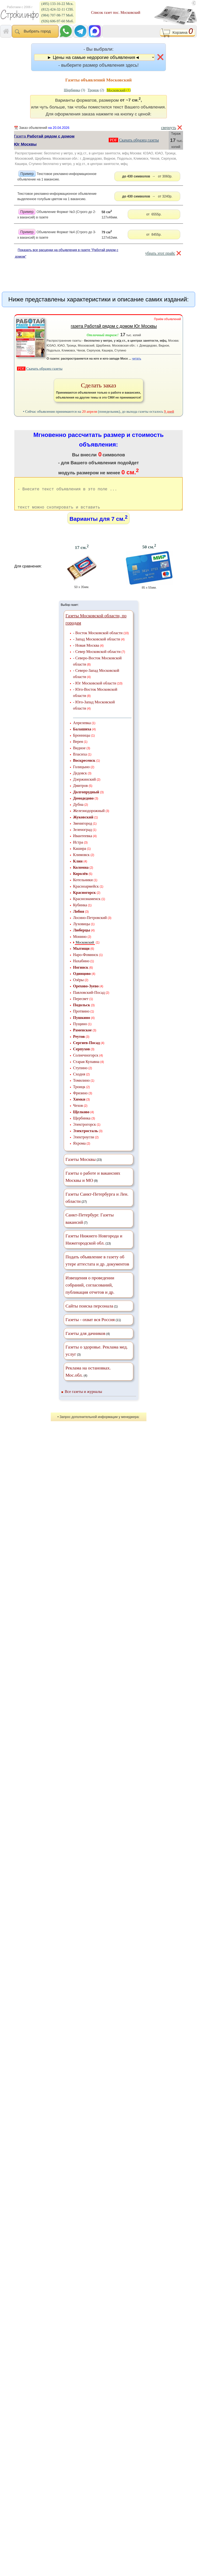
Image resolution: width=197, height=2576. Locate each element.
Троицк (79, 1093)
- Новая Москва (86, 652)
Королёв (80, 880)
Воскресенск (84, 767)
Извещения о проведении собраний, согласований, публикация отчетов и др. (89, 1291)
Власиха (80, 761)
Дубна (78, 811)
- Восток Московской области (97, 639)
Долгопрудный (86, 798)
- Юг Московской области (94, 689)
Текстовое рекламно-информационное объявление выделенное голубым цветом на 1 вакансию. (57, 196)
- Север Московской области (97, 658)
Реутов (79, 1043)
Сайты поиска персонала (89, 1312)
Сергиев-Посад (86, 1049)
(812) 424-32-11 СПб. (57, 9)
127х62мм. (110, 234)
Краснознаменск (87, 905)
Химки (79, 1106)
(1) (119, 90)
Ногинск (80, 974)
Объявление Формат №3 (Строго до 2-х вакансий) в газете (56, 214)
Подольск (81, 1011)
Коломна (80, 874)
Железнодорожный (89, 817)
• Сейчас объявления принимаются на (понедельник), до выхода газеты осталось (98, 411)
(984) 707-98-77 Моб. (57, 15)
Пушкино (81, 1024)
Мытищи (81, 955)
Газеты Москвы (80, 1165)
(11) (93, 1326)
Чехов (78, 1112)
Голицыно (81, 773)
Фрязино (80, 1099)
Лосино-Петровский (90, 924)
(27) (96, 1204)
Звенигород (82, 830)
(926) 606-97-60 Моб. (57, 21)
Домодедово (83, 805)
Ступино (80, 1074)
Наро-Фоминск (85, 961)
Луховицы (81, 930)
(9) (92, 1183)
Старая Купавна (86, 1068)
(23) (83, 1165)
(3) (74, 90)
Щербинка (81, 1124)
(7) (89, 1225)
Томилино (81, 1087)
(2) (96, 90)
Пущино (80, 1030)
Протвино (81, 1018)
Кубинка (80, 911)
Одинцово (82, 980)
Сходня (79, 1080)
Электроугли (83, 1143)
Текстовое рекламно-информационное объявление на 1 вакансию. (56, 175)
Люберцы (81, 936)
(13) (93, 1246)
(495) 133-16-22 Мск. (57, 4)
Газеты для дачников (85, 1340)
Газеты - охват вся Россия (90, 1326)
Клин (78, 867)
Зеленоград (82, 836)
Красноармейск (86, 893)
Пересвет (80, 1005)
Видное (79, 754)
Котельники (83, 886)
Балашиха (82, 735)
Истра (78, 849)
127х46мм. (110, 214)
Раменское (82, 1036)
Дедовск (80, 779)
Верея (78, 748)
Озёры (78, 986)
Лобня (78, 918)
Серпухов (81, 1055)
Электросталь (85, 1137)
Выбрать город (35, 32)
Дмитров (80, 792)
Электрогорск (84, 1131)
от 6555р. (154, 214)
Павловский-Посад (89, 999)
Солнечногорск (85, 1062)
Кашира (79, 855)
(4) (87, 1340)
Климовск (81, 861)
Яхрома (79, 1150)
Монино (80, 943)
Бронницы (81, 742)
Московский (85, 949)
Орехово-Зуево (86, 992)
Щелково (81, 1118)
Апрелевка (82, 729)
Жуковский (83, 823)
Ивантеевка (82, 842)
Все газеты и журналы (83, 1398)
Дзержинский (84, 786)
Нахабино (81, 967)
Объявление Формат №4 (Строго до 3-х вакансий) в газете (56, 234)
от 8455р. (154, 234)
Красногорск (84, 899)
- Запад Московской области (96, 645)
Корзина (177, 32)
